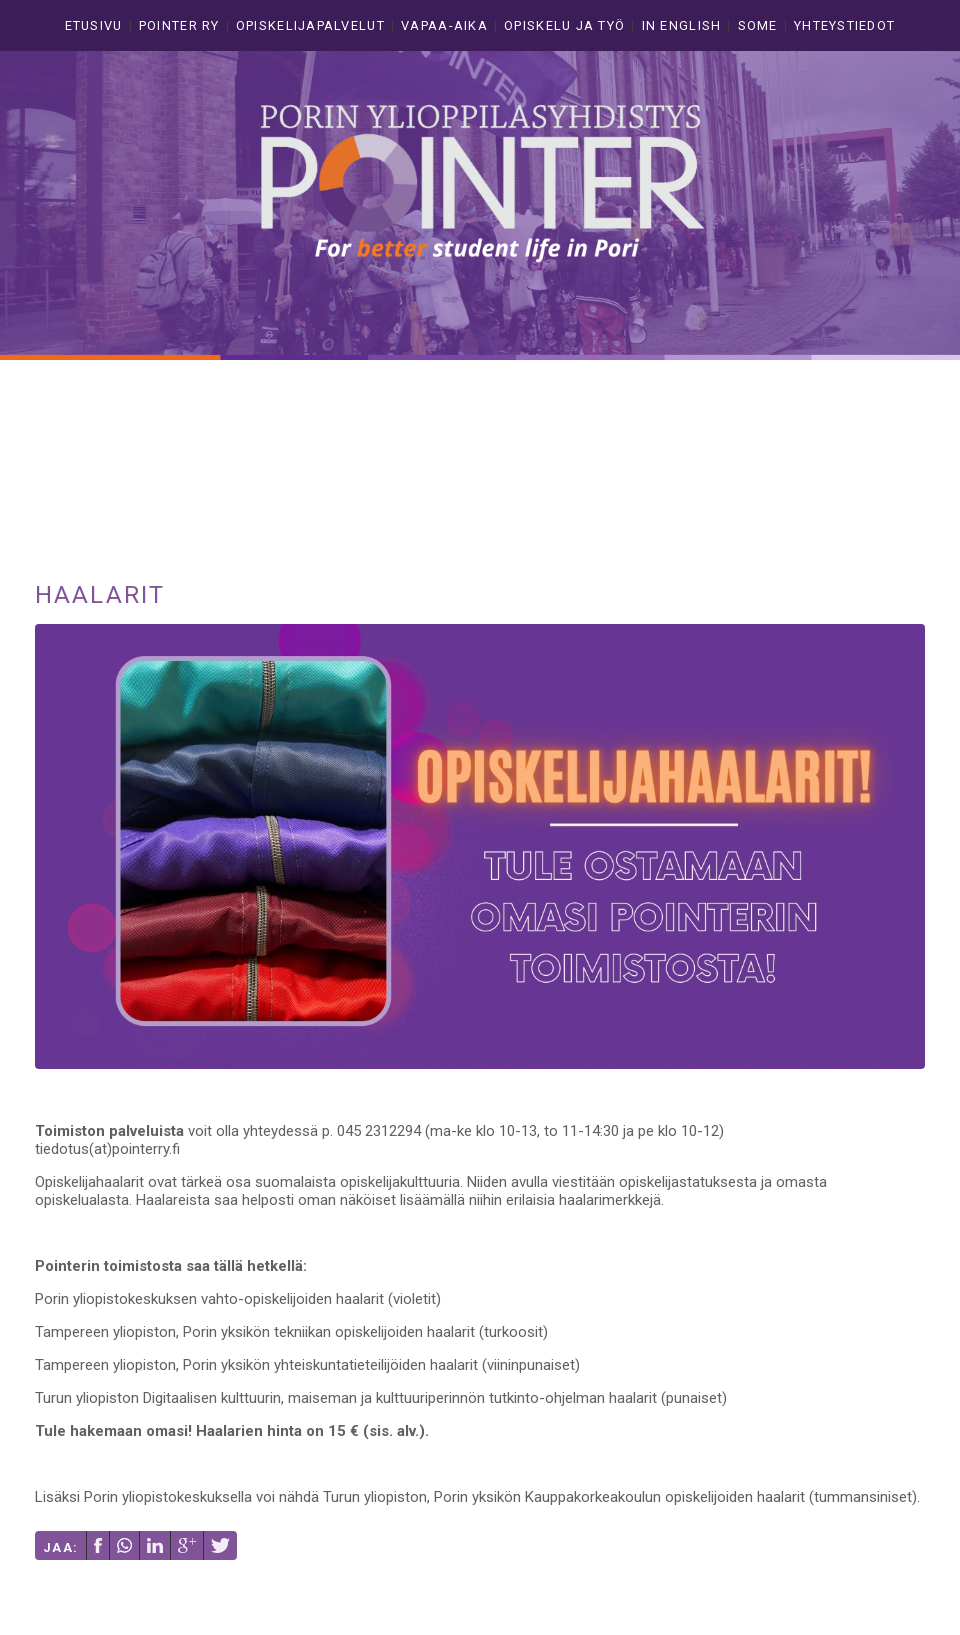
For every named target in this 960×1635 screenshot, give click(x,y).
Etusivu (94, 25)
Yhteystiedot (844, 25)
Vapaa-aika (444, 25)
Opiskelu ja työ (564, 25)
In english (682, 25)
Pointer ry (179, 25)
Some (758, 25)
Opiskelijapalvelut (310, 25)
